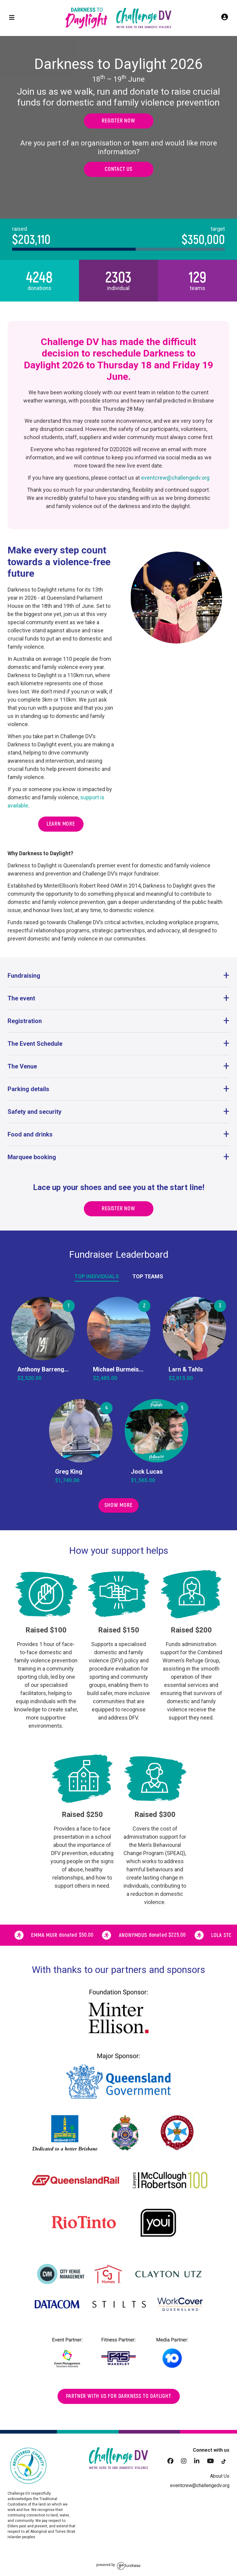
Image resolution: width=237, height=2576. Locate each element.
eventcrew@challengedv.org (175, 477)
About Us (219, 2476)
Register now (118, 120)
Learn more (61, 823)
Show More (118, 1505)
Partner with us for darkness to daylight (118, 2396)
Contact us (118, 169)
